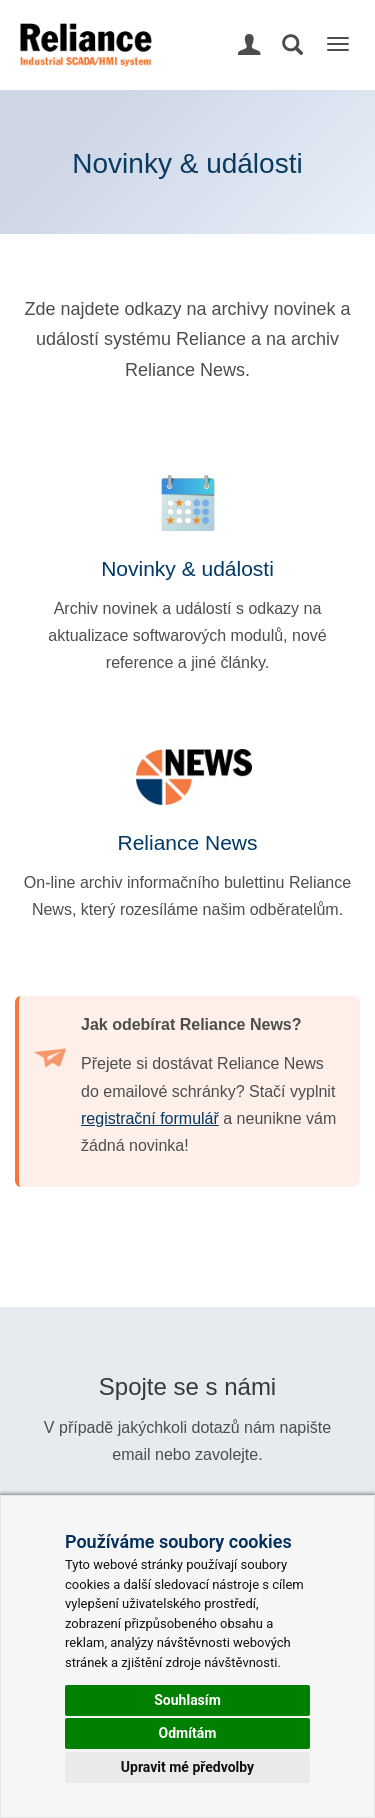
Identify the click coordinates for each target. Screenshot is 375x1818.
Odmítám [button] (188, 1733)
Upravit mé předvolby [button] (187, 1767)
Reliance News (187, 842)
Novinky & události (187, 568)
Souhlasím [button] (187, 1700)
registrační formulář (150, 1118)
